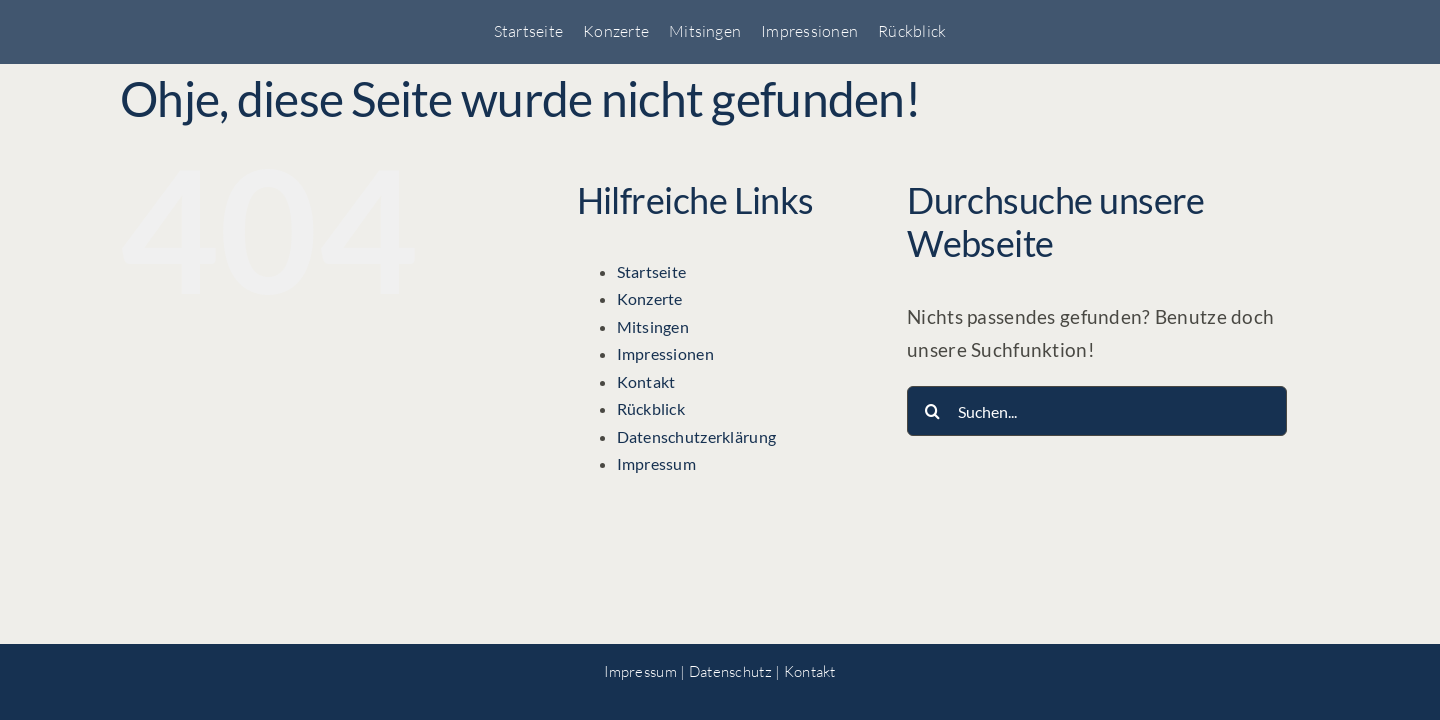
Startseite (652, 271)
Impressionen (665, 353)
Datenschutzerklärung (697, 436)
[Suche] (932, 411)
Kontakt (646, 381)
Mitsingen (653, 326)
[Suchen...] (1097, 411)
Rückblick (651, 408)
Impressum (657, 463)
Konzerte (650, 298)
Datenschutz (730, 671)
